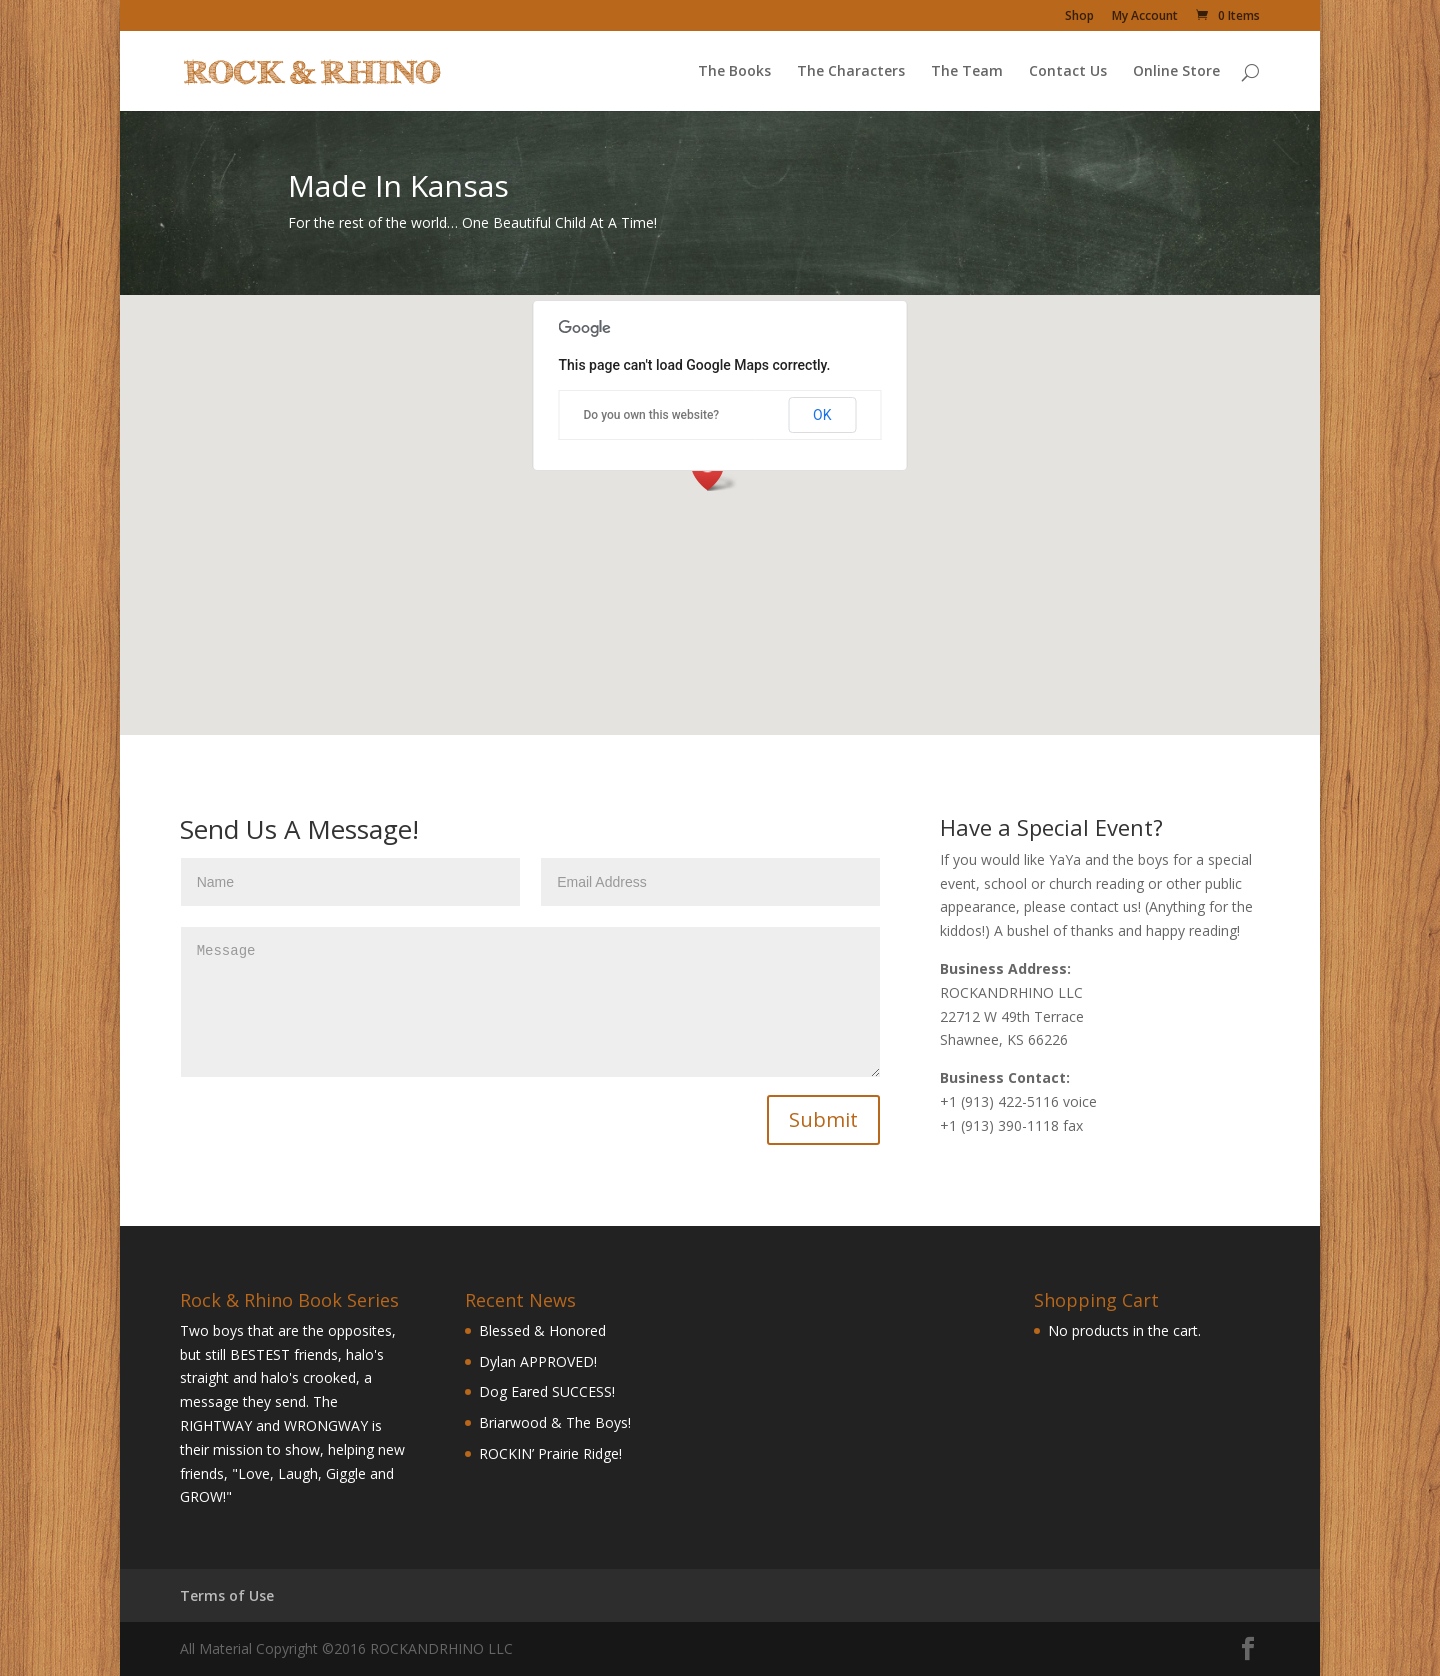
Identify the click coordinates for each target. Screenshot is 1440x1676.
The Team (967, 72)
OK (822, 415)
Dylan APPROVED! (538, 1361)
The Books (734, 72)
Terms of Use (227, 1595)
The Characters (851, 72)
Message (531, 1002)
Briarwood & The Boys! (555, 1422)
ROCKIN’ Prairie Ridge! (550, 1453)
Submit (823, 1119)
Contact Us (1068, 72)
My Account (1145, 17)
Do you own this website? (652, 415)
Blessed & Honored (542, 1330)
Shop (1079, 17)
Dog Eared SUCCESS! (547, 1391)
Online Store (1176, 72)
